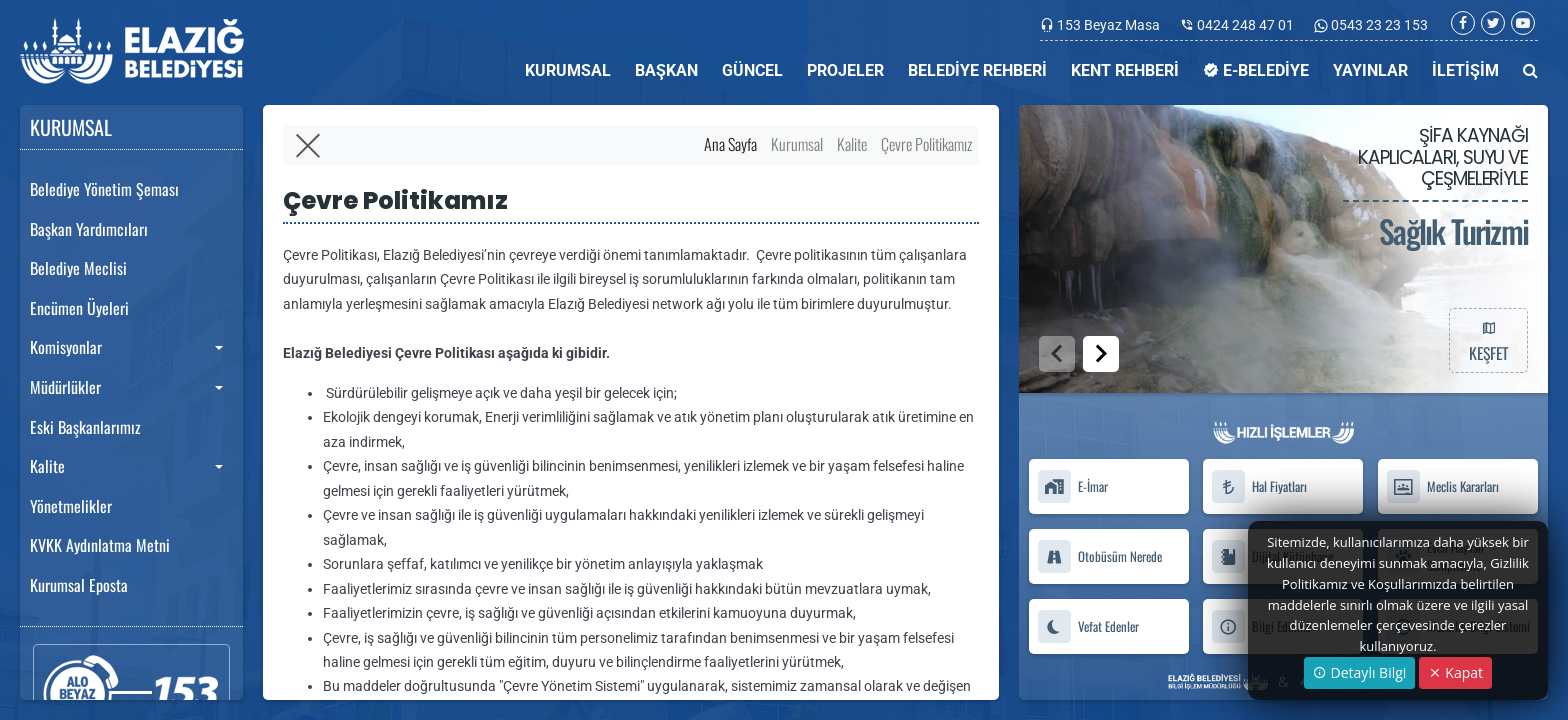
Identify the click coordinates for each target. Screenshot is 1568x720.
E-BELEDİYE (1256, 70)
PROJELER (845, 70)
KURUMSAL (568, 70)
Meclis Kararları (1442, 486)
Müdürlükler (65, 387)
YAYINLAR (1370, 70)
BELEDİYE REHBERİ (977, 70)
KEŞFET (1488, 340)
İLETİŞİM (1465, 70)
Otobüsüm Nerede (1099, 556)
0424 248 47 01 (1245, 25)
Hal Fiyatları (1259, 486)
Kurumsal (797, 144)
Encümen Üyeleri (79, 308)
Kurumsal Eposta (79, 585)
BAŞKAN (666, 70)
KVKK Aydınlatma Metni (100, 545)
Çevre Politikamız (926, 144)
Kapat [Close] (1455, 672)
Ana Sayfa (730, 144)
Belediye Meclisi (78, 268)
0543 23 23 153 (1378, 25)
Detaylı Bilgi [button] (1359, 672)
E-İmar (1072, 486)
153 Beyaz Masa (1108, 25)
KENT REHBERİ (1125, 70)
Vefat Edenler (1088, 626)
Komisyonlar (66, 347)
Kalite (47, 466)
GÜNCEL (752, 70)
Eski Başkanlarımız (85, 427)
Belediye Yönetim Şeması (104, 189)
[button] (1101, 354)
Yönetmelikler (71, 506)
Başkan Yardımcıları (89, 229)
